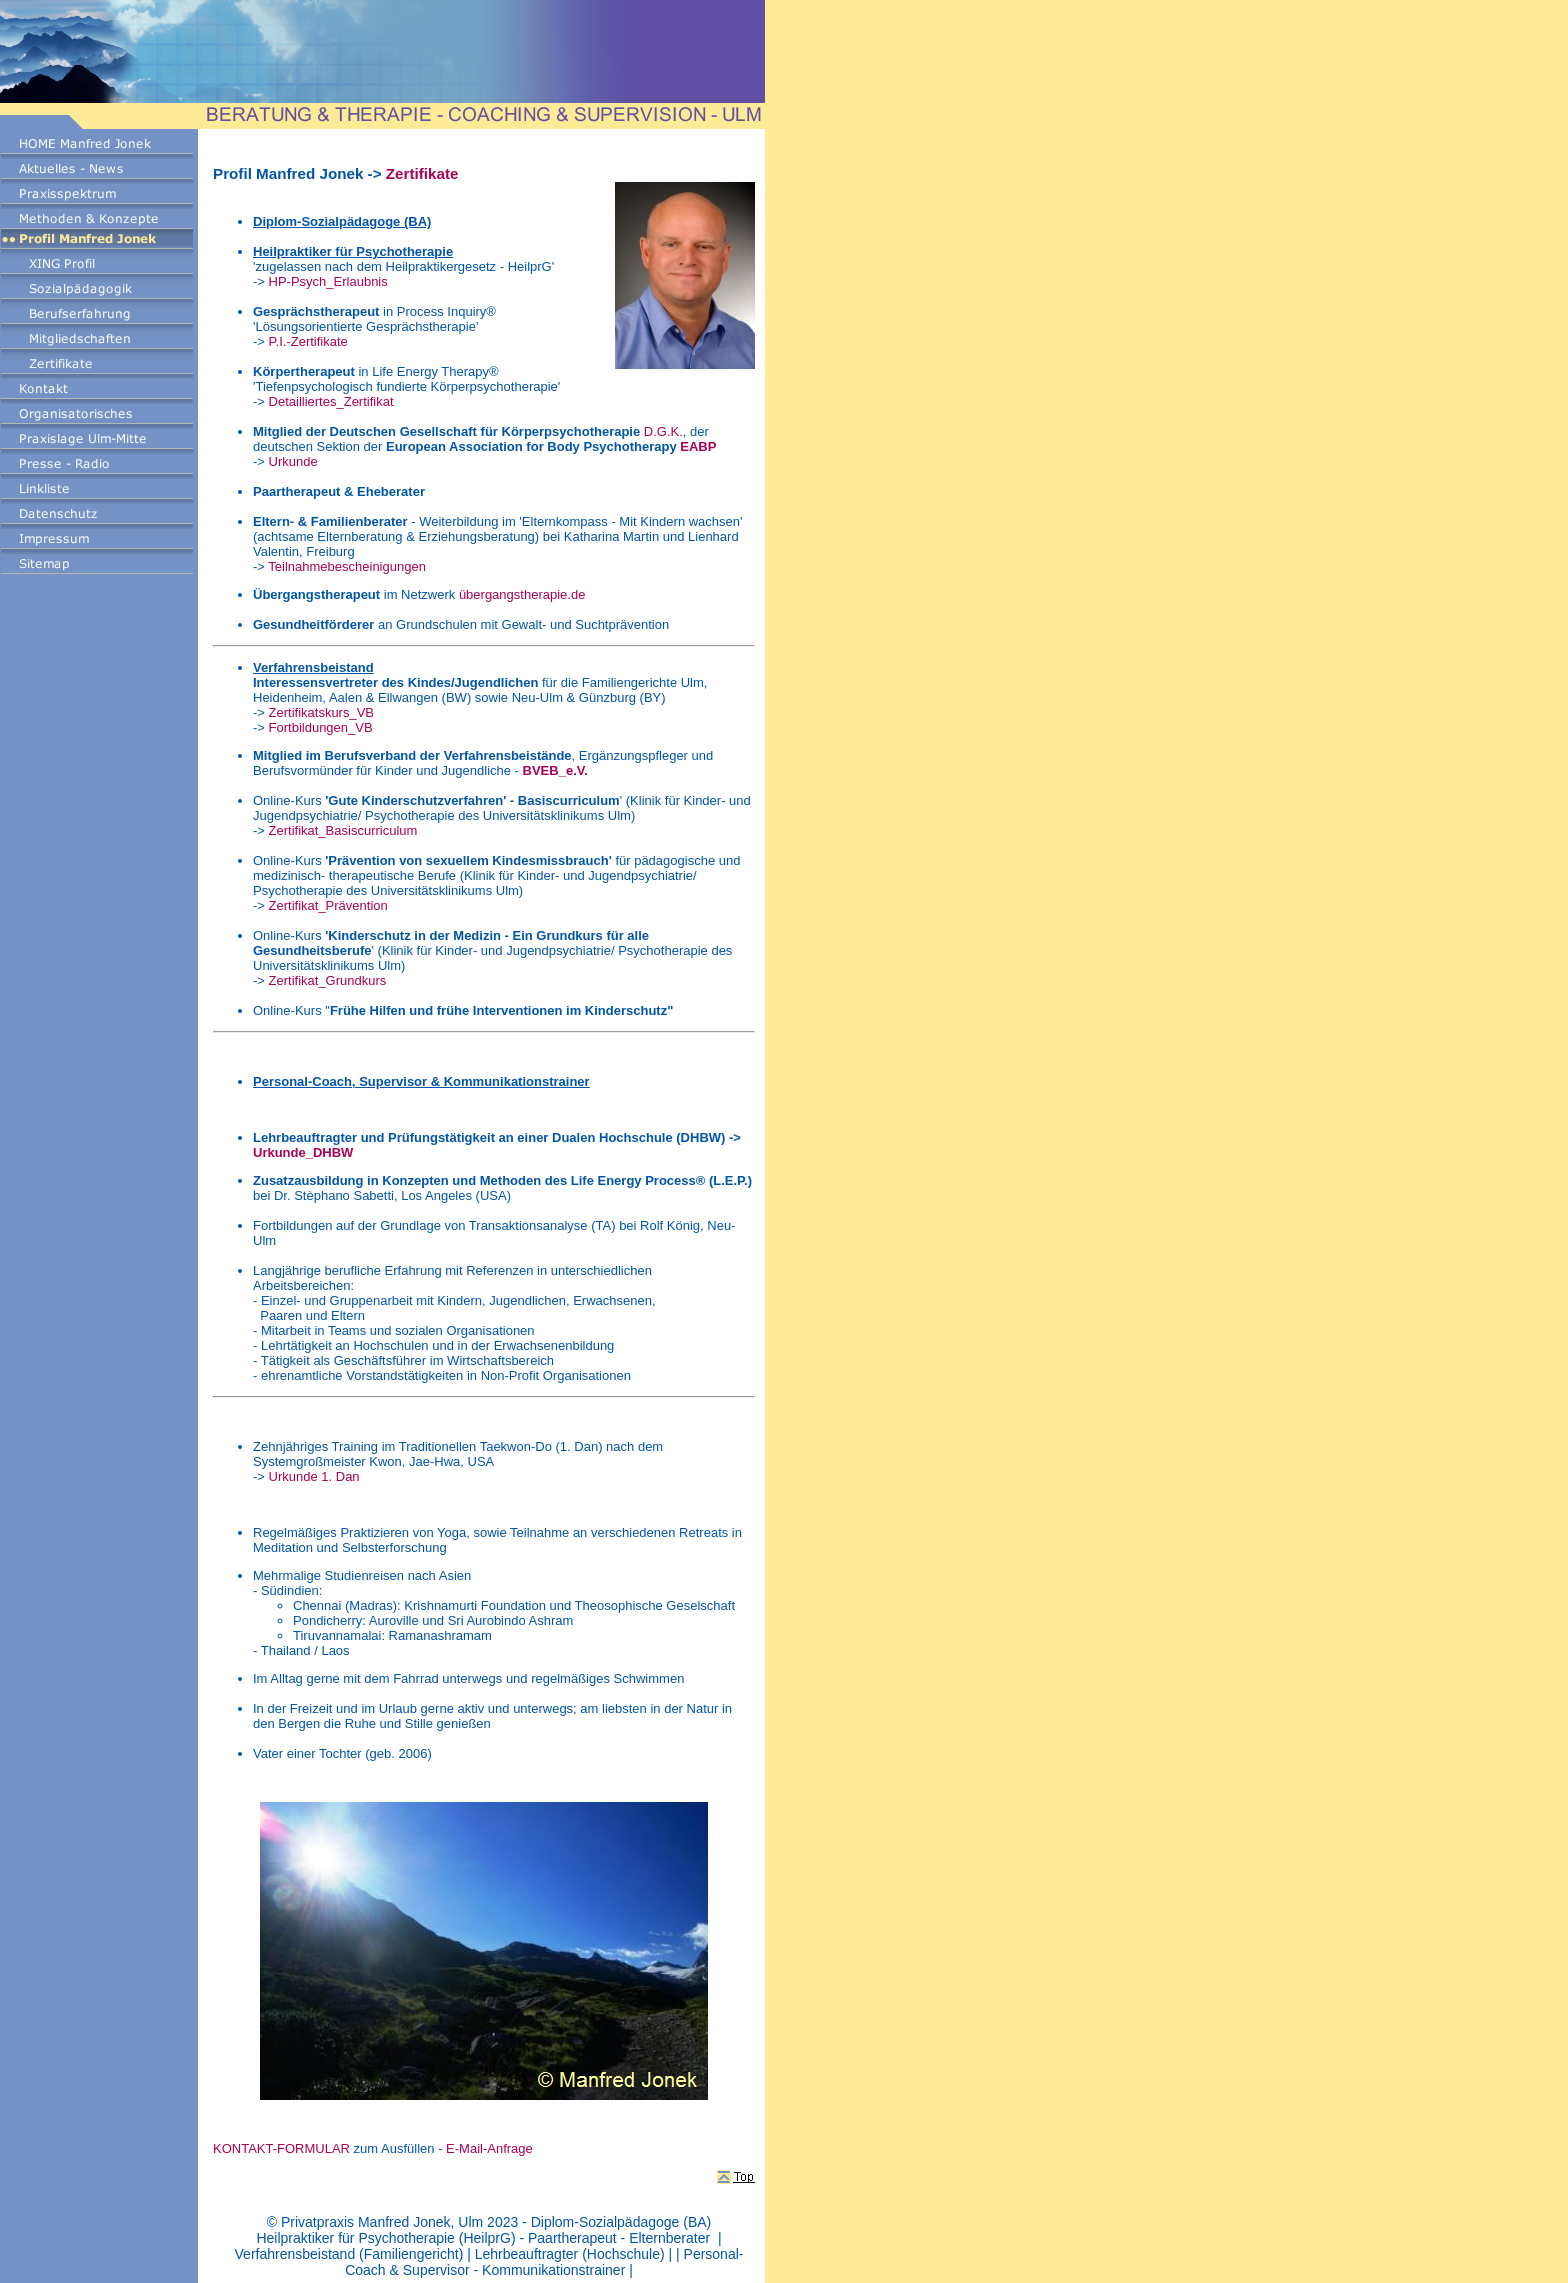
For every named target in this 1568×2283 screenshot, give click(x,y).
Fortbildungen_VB (321, 727)
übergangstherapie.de (522, 594)
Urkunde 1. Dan (314, 1476)
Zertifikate (422, 173)
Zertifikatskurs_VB (321, 712)
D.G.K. (663, 431)
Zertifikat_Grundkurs (328, 980)
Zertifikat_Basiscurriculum (343, 830)
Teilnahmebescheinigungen (347, 566)
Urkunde (293, 461)
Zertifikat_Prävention (330, 905)
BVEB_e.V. (555, 770)
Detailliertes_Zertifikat (331, 401)
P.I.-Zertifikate (308, 341)
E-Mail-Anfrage (489, 2148)
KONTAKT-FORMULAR (281, 2148)
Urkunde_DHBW (303, 1152)
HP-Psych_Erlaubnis (328, 281)
